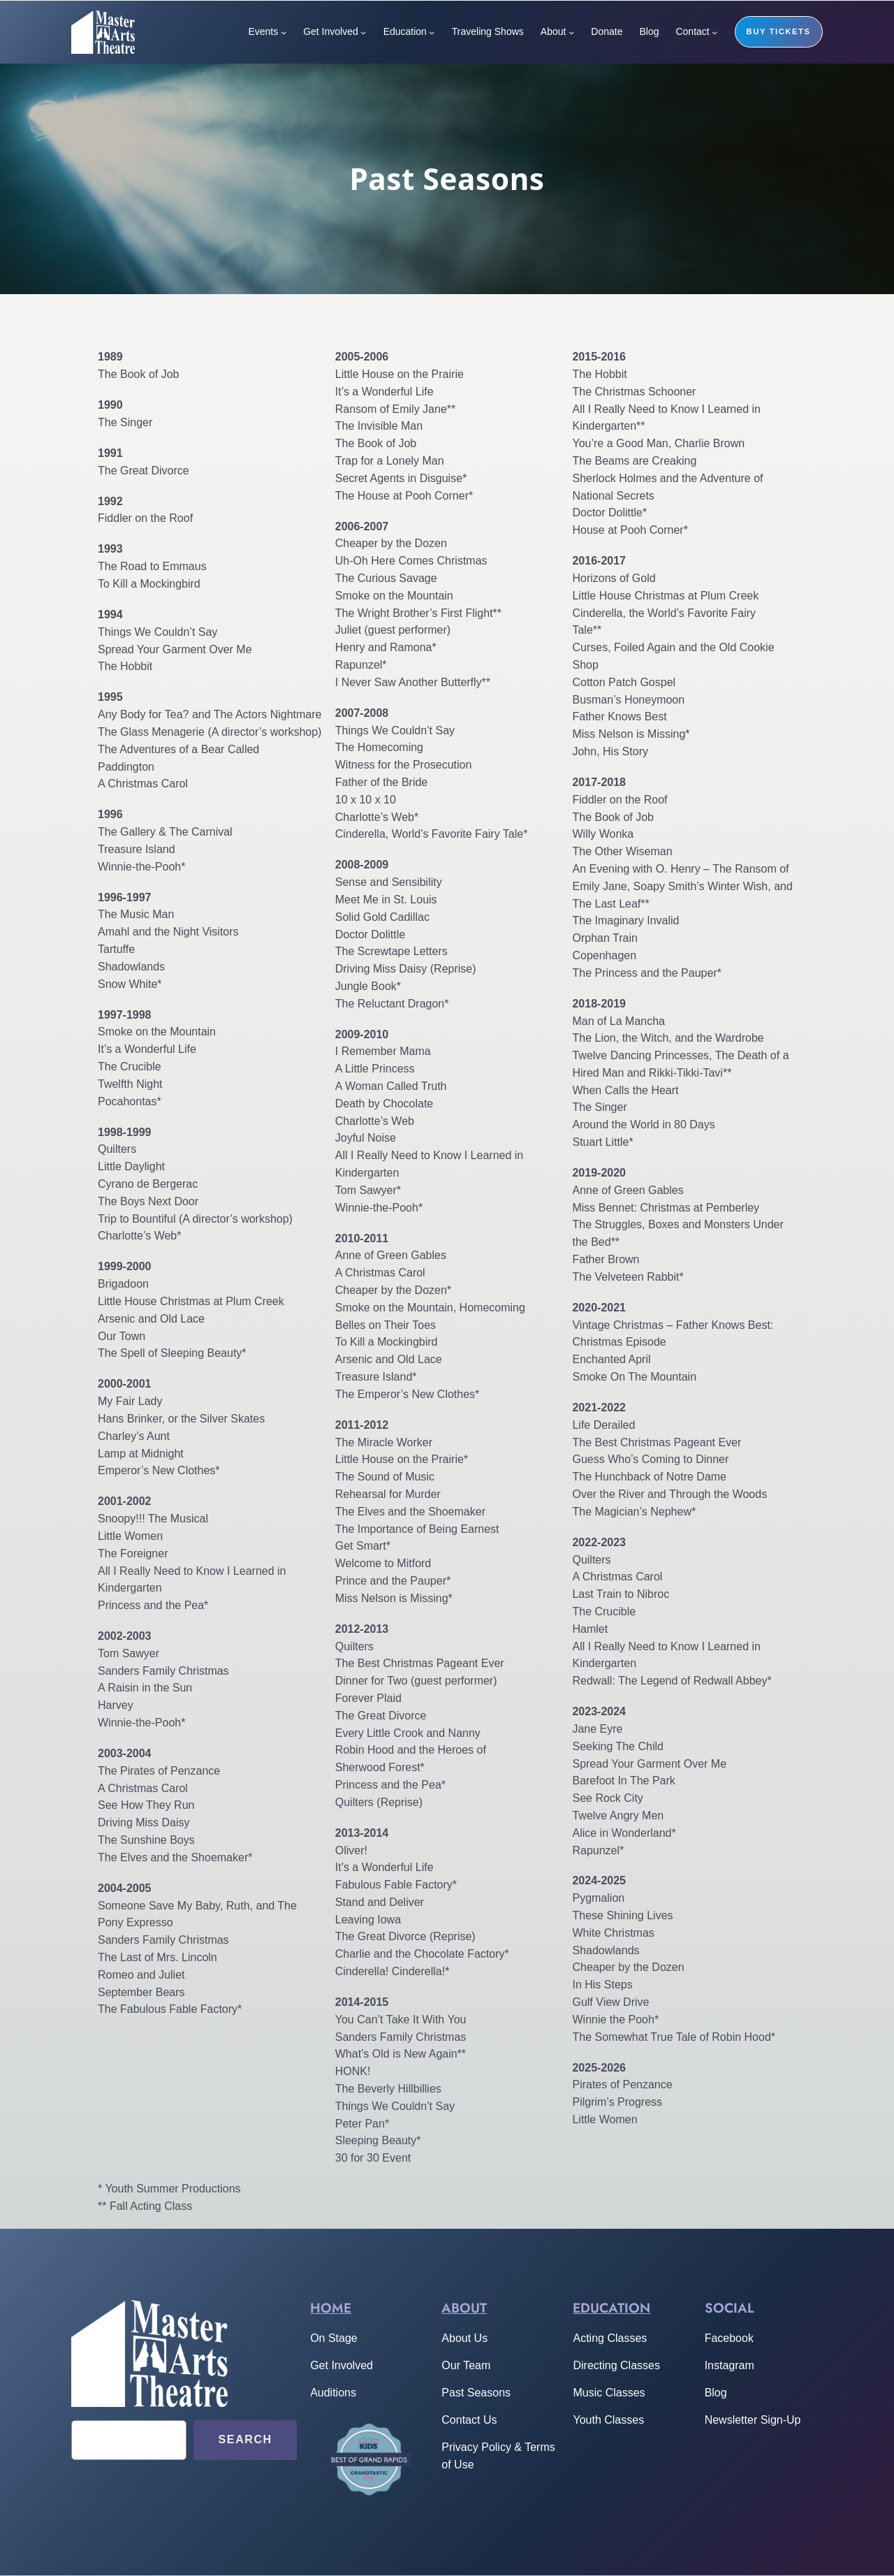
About (464, 2307)
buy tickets (779, 31)
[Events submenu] (283, 32)
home (330, 2307)
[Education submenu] (431, 32)
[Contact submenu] (714, 32)
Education (611, 2307)
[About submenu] (571, 32)
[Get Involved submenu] (363, 32)
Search (245, 2439)
